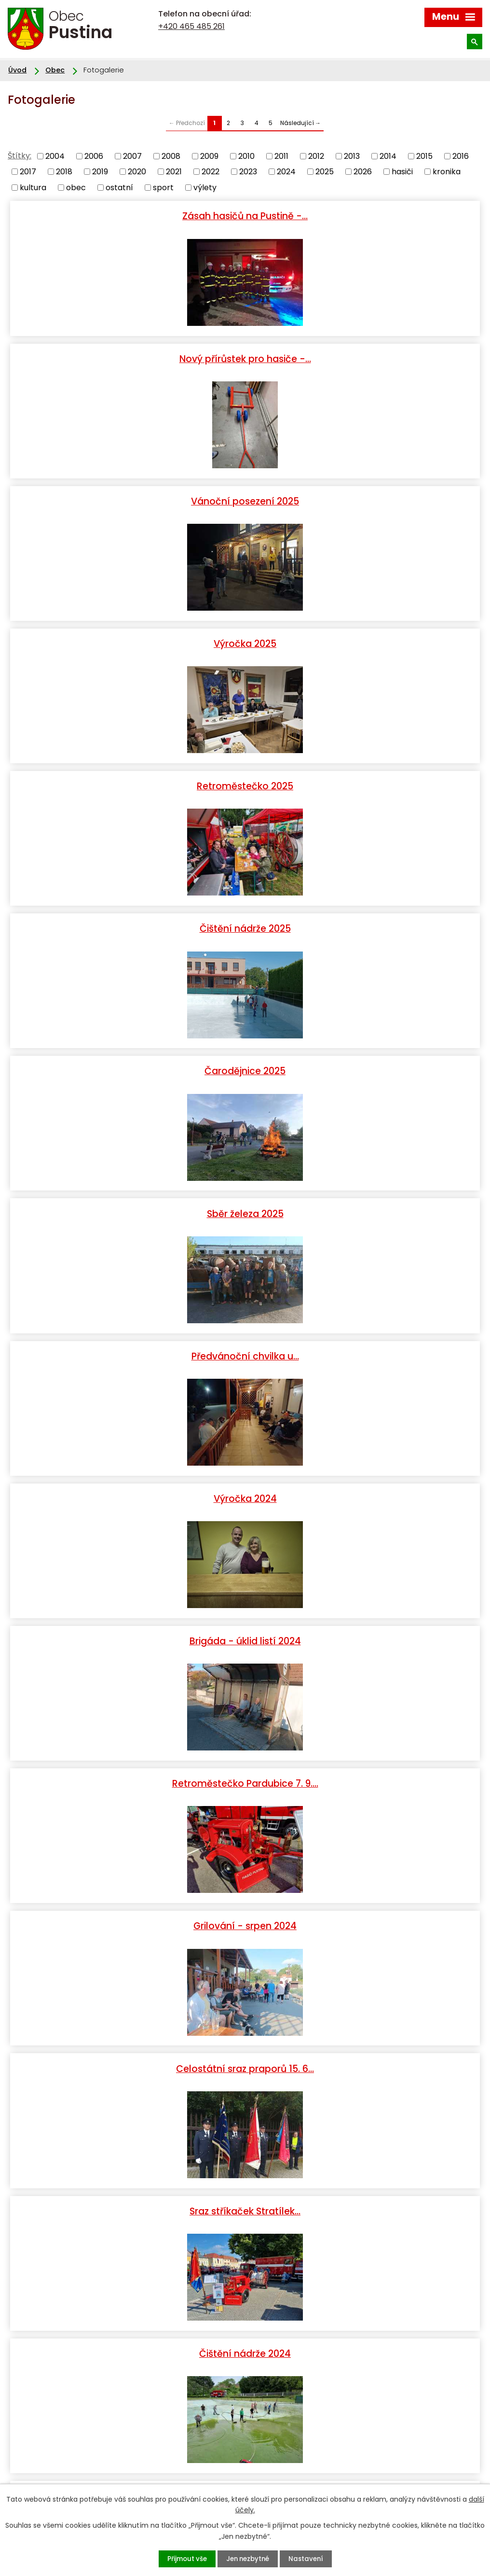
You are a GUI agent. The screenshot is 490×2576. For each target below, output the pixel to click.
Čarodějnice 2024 (364, 1343)
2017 (28, 171)
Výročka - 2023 (363, 1484)
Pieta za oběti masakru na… (126, 1484)
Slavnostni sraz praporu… (363, 1625)
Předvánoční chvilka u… (126, 779)
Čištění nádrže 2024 (363, 1202)
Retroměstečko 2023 (127, 1625)
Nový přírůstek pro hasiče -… (364, 215)
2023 (248, 171)
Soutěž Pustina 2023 (126, 2047)
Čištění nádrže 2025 (363, 497)
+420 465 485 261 (191, 26)
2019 (100, 171)
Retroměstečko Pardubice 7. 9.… (364, 920)
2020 (137, 171)
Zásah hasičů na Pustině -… (126, 215)
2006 (93, 155)
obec (76, 187)
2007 (132, 155)
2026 (363, 171)
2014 (388, 155)
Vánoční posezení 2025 (126, 356)
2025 (324, 171)
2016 (460, 155)
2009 (209, 155)
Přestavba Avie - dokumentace (363, 1766)
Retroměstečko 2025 (126, 497)
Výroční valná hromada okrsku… (126, 2188)
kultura (33, 187)
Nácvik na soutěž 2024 (126, 1343)
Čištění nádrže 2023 (363, 1907)
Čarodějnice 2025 (126, 638)
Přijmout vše (181, 2558)
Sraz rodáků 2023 (126, 1907)
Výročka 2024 (363, 779)
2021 (174, 171)
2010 (246, 155)
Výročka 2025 (363, 356)
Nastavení (311, 2558)
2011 (281, 155)
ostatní (119, 187)
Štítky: (19, 155)
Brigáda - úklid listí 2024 (126, 920)
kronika (447, 171)
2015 (424, 155)
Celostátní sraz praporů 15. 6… (364, 1061)
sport (163, 187)
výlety (205, 187)
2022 (210, 171)
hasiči (402, 171)
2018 (64, 171)
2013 (352, 155)
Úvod (17, 70)
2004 (55, 155)
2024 (286, 171)
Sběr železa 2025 (364, 638)
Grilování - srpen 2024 (126, 1061)
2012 (316, 155)
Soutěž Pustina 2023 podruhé (364, 2047)
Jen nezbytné (247, 2558)
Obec (55, 70)
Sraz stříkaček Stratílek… (126, 1202)
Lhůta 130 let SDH (126, 1766)
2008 (171, 155)
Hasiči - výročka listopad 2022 (364, 2188)
